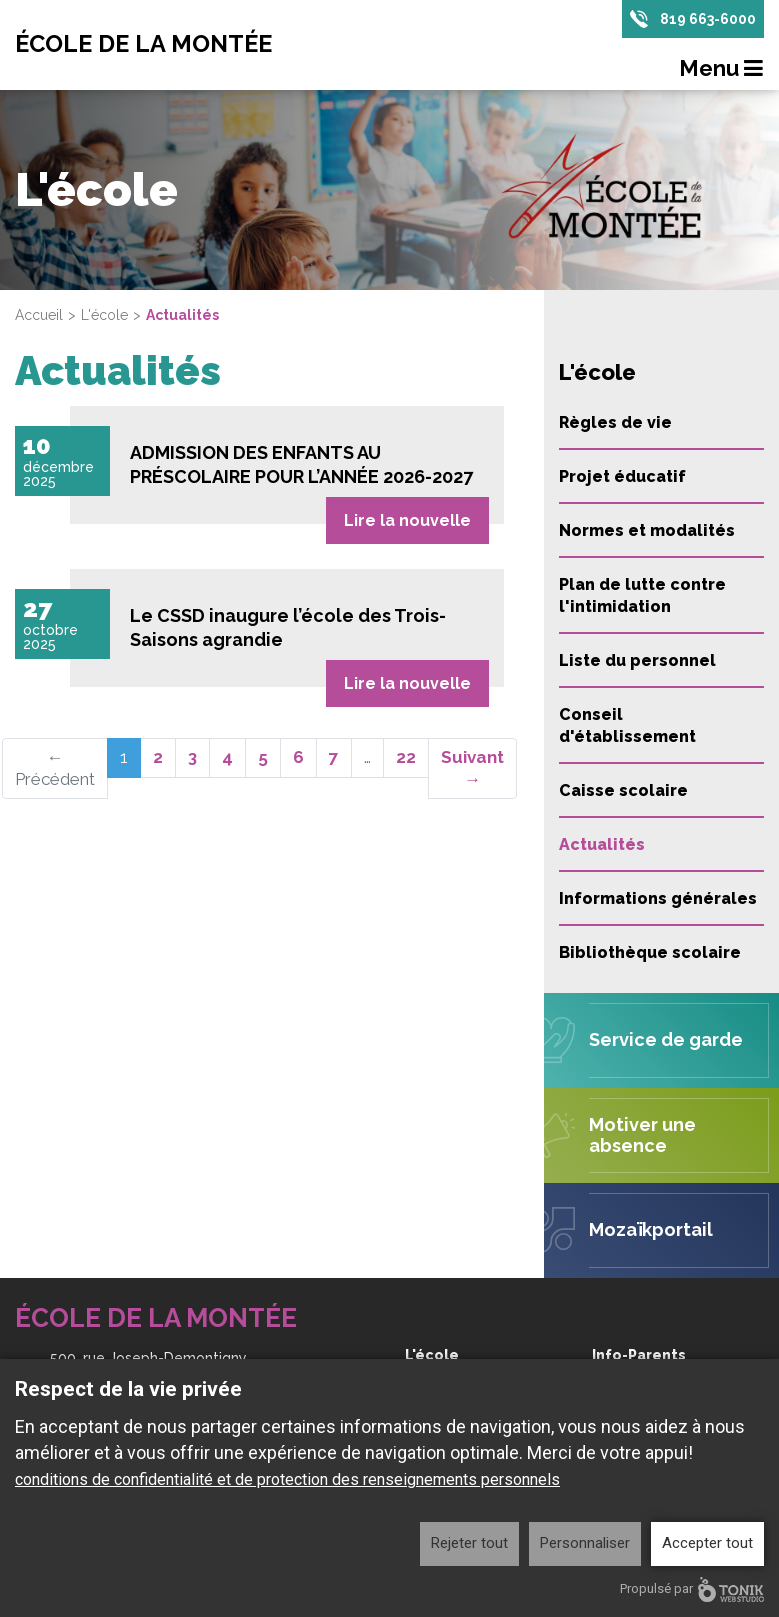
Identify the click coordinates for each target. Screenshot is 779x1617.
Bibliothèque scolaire (650, 952)
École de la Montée (147, 45)
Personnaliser (585, 1543)
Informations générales (658, 898)
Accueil (39, 315)
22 (406, 756)
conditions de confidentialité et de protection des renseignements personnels (287, 1479)
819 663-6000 (708, 19)
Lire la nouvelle (407, 518)
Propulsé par (692, 1589)
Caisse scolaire (623, 790)
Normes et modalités (647, 530)
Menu (722, 69)
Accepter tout (707, 1543)
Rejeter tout (469, 1543)
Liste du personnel (637, 660)
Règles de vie (615, 422)
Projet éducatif (622, 476)
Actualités (602, 844)
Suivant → (472, 766)
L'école (104, 315)
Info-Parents (639, 1355)
